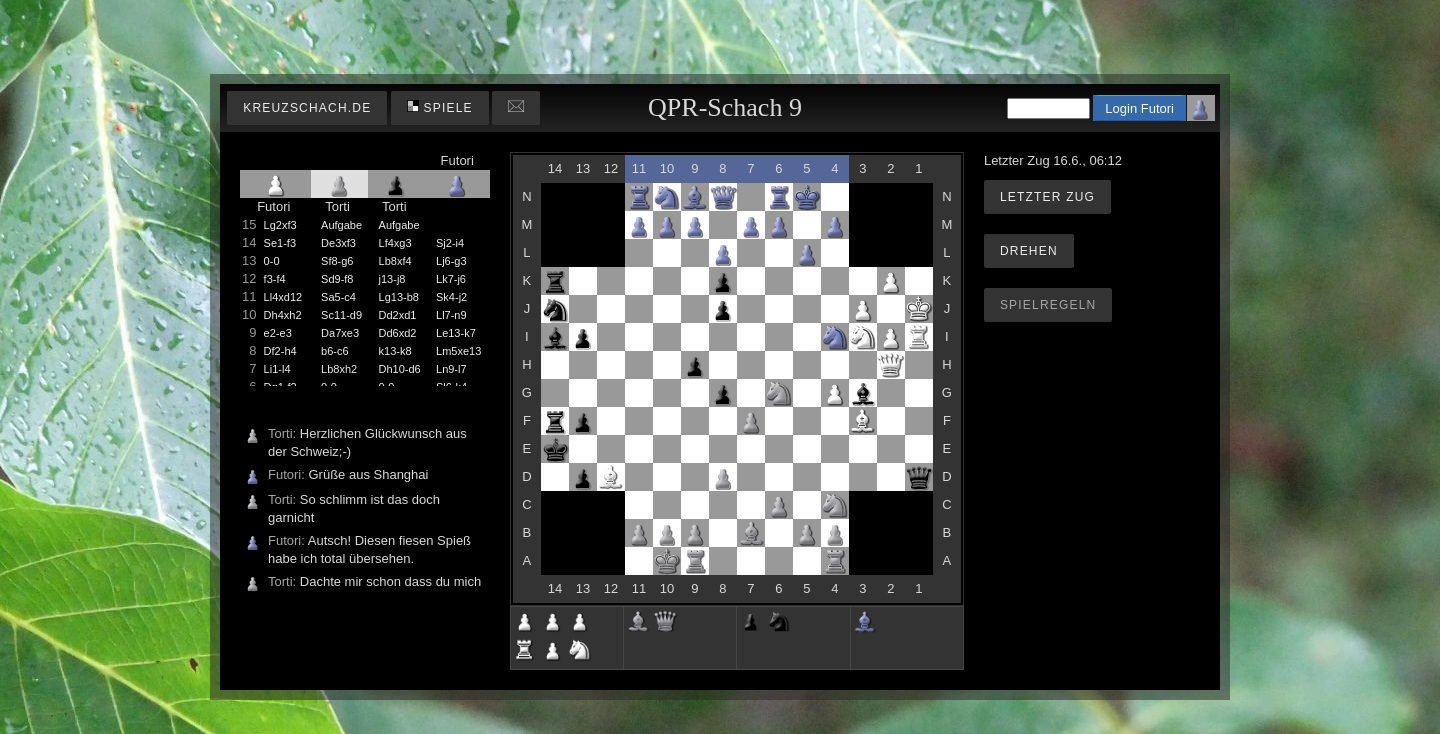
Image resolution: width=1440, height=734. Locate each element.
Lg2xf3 (280, 225)
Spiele (440, 107)
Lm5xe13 (458, 351)
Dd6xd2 (398, 333)
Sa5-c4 (338, 297)
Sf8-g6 (337, 261)
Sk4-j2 (451, 297)
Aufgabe (341, 225)
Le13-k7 (456, 333)
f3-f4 (275, 279)
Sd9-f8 (337, 279)
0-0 (272, 261)
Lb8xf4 (395, 261)
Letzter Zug (1047, 197)
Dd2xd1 (398, 315)
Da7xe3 (340, 333)
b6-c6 (335, 351)
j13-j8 (392, 279)
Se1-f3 (280, 243)
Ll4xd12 (283, 297)
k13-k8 (395, 351)
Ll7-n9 (451, 315)
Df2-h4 (280, 351)
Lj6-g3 (451, 261)
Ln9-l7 (451, 369)
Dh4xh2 (283, 315)
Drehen (1029, 251)
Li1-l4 (277, 369)
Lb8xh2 (339, 369)
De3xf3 (338, 243)
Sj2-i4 (450, 243)
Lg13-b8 (399, 297)
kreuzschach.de (307, 108)
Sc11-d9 (341, 315)
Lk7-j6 (451, 279)
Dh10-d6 (400, 369)
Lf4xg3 (395, 243)
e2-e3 (278, 333)
